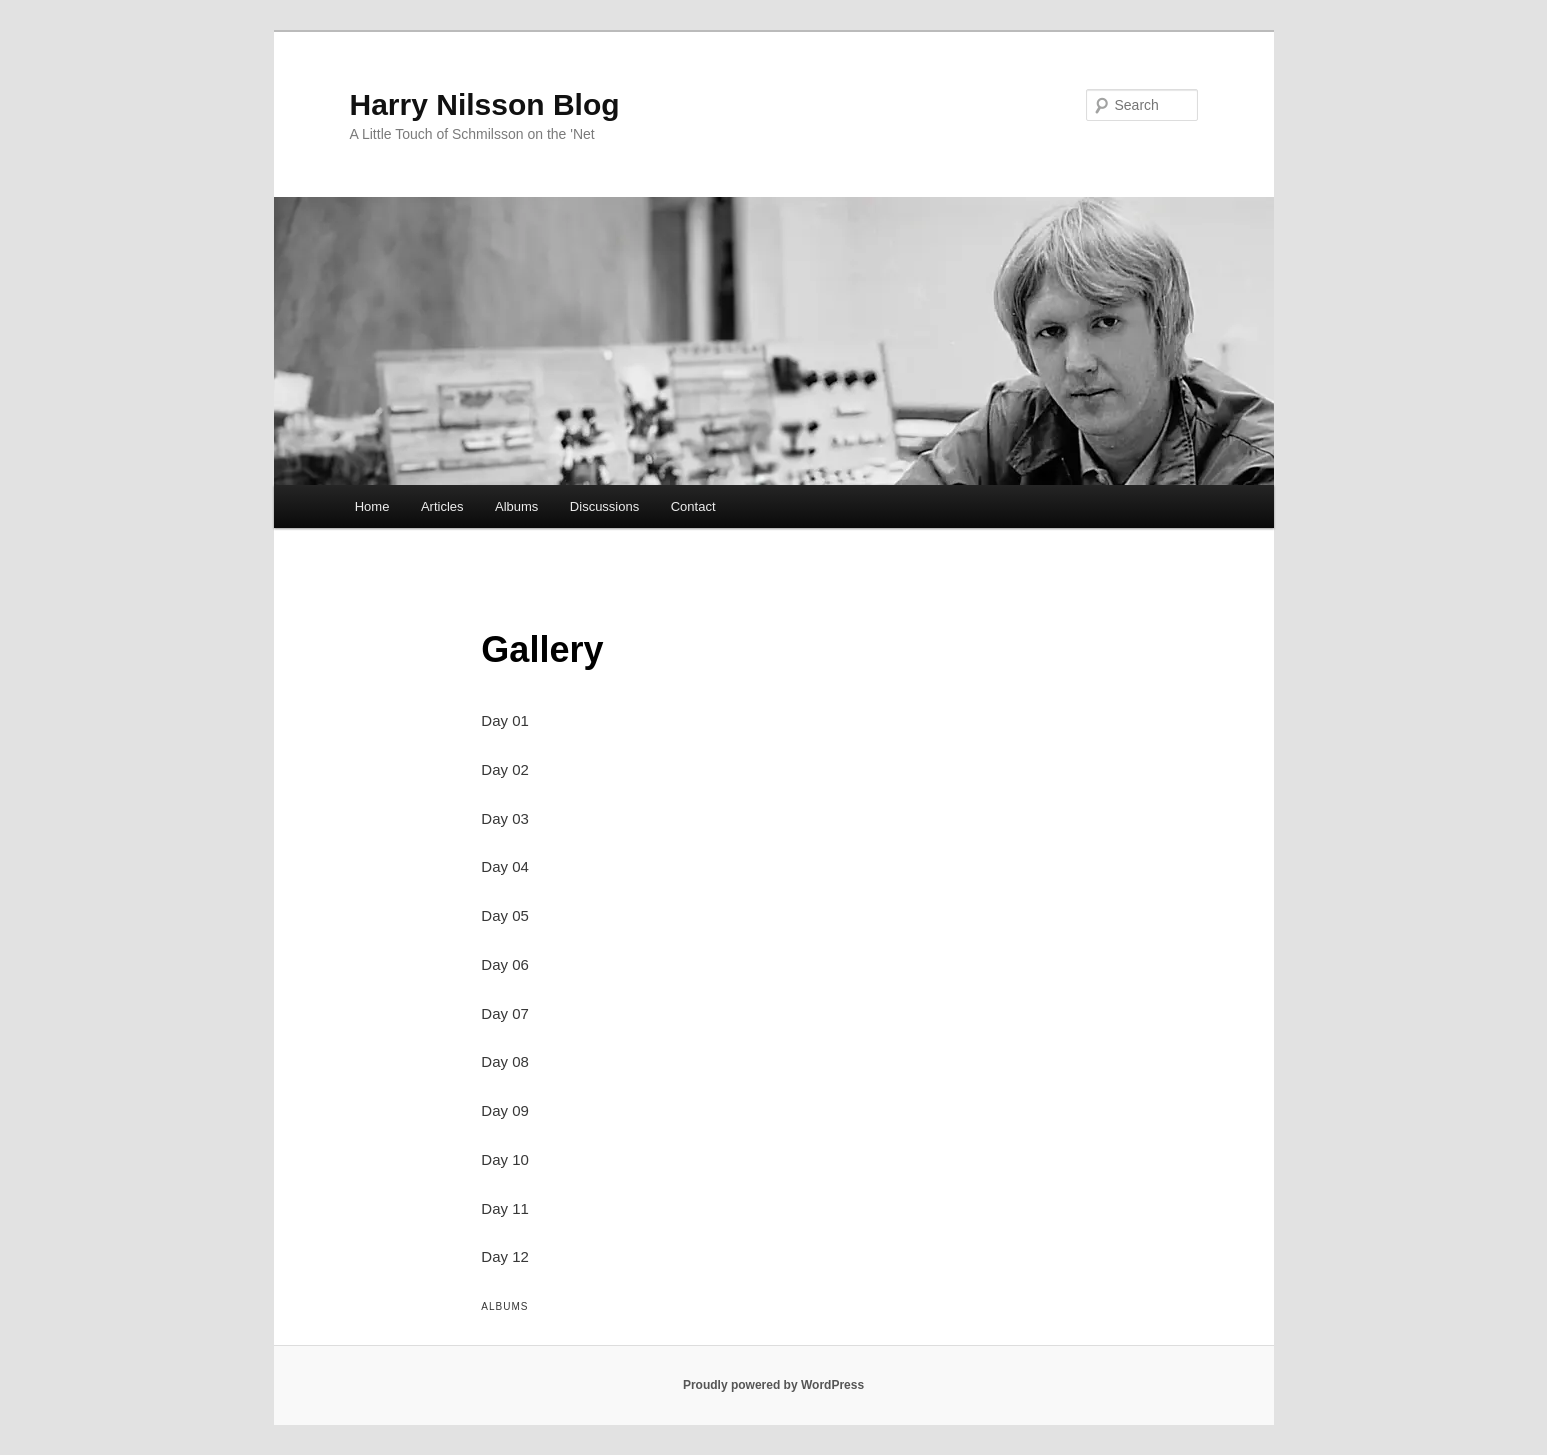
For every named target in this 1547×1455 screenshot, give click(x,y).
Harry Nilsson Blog (485, 104)
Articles (442, 506)
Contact (693, 506)
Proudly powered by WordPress (773, 1385)
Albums (516, 506)
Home (372, 506)
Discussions (604, 506)
